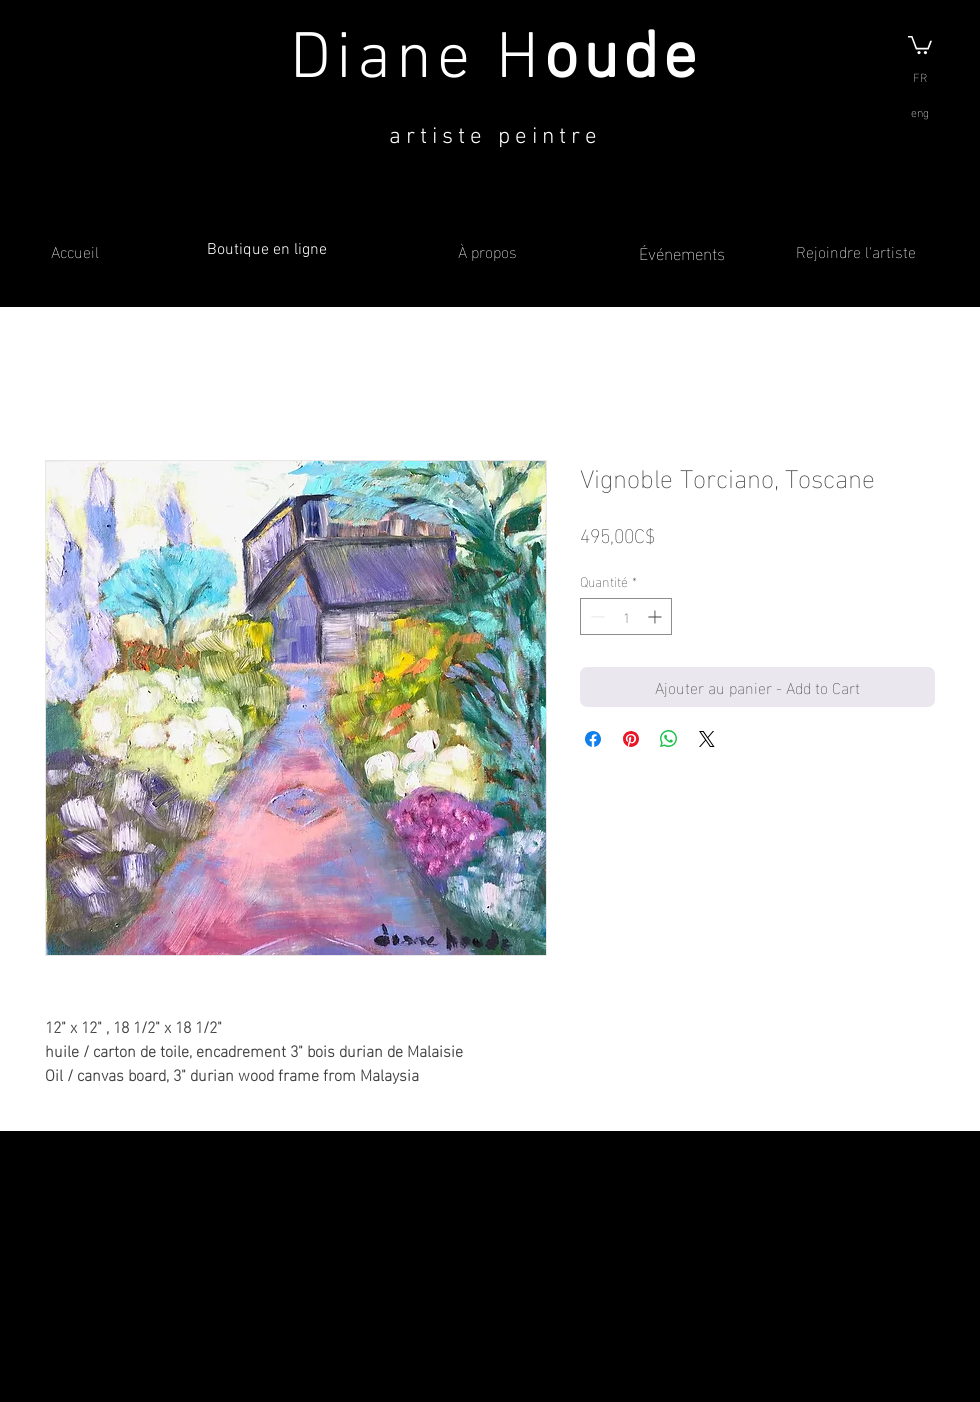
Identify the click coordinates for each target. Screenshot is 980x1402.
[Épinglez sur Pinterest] (631, 739)
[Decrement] (595, 616)
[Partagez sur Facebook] (593, 739)
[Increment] (656, 616)
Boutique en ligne (267, 250)
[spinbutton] (626, 616)
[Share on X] (707, 739)
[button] (920, 44)
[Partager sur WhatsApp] (669, 739)
